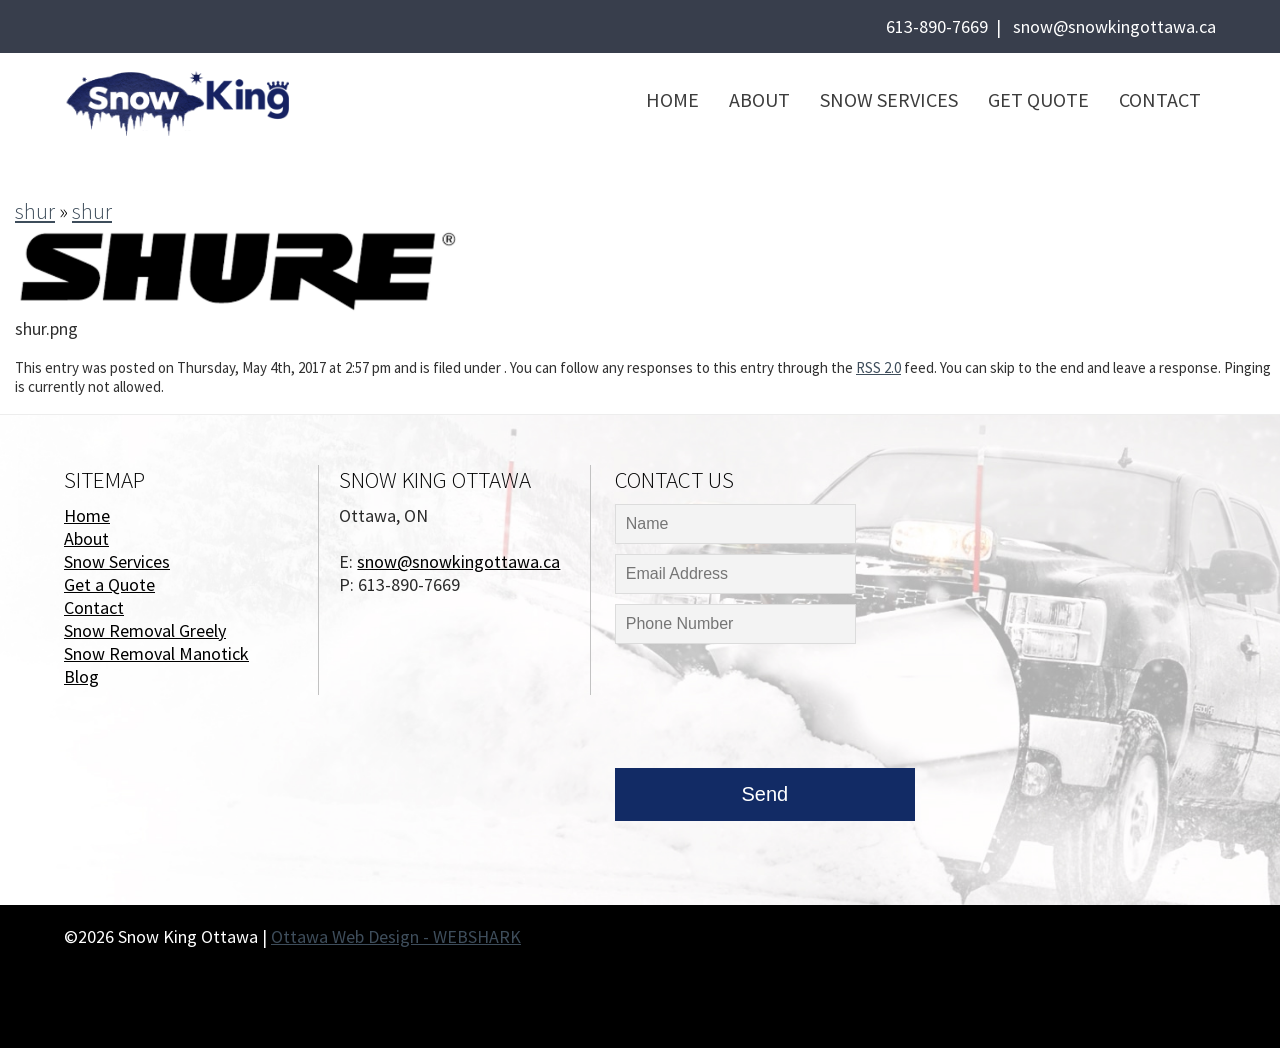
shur (35, 211)
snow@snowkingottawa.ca (1114, 26)
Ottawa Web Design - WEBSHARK (396, 936)
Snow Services (889, 99)
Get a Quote (109, 584)
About (759, 99)
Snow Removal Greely (145, 630)
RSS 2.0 (878, 367)
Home (672, 99)
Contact (1160, 99)
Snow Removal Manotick (156, 653)
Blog (81, 676)
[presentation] (767, 711)
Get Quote (1038, 99)
